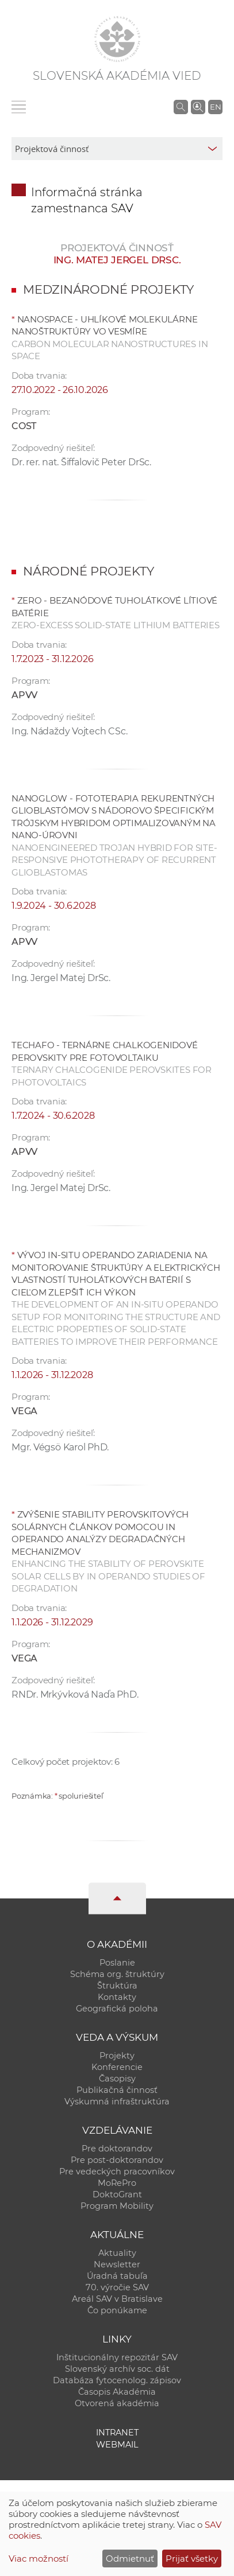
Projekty (117, 2055)
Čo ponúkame (117, 2310)
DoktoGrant (117, 2194)
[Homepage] (117, 39)
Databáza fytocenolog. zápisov (117, 2380)
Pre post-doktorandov (117, 2160)
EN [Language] (215, 106)
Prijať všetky (192, 2558)
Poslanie (117, 1963)
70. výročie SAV (117, 2287)
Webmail (117, 2444)
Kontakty (117, 1997)
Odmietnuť (130, 2558)
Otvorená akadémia (117, 2403)
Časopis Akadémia (117, 2392)
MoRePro (117, 2183)
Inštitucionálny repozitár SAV (117, 2357)
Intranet (117, 2432)
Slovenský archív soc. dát (117, 2369)
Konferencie (117, 2067)
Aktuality (117, 2253)
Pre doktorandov (117, 2148)
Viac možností (38, 2558)
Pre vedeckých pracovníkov (117, 2171)
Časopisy (117, 2078)
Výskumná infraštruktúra (117, 2101)
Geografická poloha (117, 2008)
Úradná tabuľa (117, 2276)
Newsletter (117, 2264)
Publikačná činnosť (117, 2090)
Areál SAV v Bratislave (117, 2299)
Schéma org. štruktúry (117, 1974)
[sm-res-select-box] (117, 148)
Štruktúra (117, 1985)
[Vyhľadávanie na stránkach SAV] (181, 106)
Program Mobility (117, 2206)
